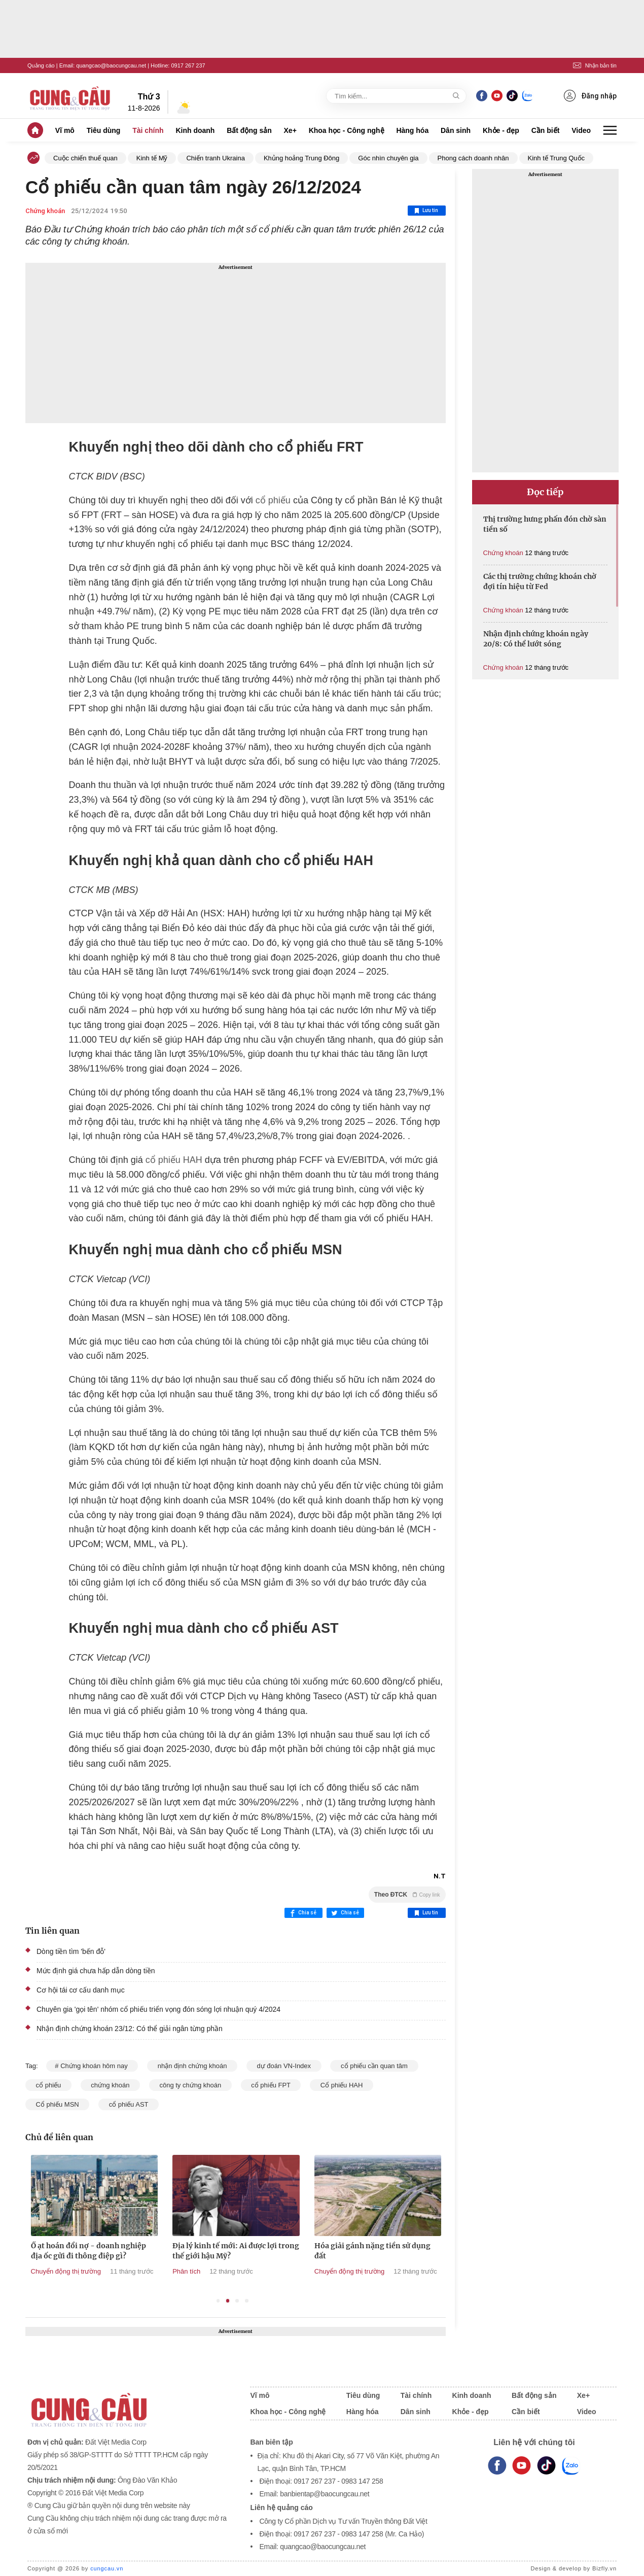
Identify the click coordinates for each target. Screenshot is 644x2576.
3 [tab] (237, 2301)
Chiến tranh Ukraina (215, 158)
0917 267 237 (188, 65)
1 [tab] (218, 2301)
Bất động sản (249, 130)
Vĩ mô (65, 130)
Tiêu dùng (104, 130)
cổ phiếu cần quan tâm (374, 2066)
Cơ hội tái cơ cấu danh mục (81, 1990)
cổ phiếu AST (128, 2104)
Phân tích (264, 2271)
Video (581, 130)
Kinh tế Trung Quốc (556, 158)
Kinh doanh (194, 130)
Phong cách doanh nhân (473, 158)
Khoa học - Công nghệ (346, 130)
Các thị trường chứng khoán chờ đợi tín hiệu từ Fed (539, 581)
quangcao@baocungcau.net (111, 65)
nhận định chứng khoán (192, 2066)
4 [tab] (246, 2301)
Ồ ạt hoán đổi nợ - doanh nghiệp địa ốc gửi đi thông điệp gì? (166, 2250)
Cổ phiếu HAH (341, 2085)
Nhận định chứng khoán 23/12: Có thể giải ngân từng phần (130, 2028)
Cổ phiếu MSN (57, 2104)
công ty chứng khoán (190, 2085)
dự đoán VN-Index (284, 2066)
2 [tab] (228, 2301)
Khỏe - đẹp (501, 130)
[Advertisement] (235, 343)
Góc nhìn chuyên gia (388, 158)
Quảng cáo (41, 65)
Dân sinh (456, 130)
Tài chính (147, 130)
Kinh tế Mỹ (152, 158)
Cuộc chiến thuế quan (85, 158)
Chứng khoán (45, 211)
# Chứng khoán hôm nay (92, 2066)
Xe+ (290, 130)
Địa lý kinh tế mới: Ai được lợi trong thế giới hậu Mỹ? (314, 2250)
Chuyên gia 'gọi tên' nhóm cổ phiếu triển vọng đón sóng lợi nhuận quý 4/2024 (158, 2009)
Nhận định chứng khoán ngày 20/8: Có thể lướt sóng (535, 638)
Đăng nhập (590, 95)
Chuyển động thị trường (143, 2271)
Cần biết (545, 130)
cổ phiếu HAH (174, 1160)
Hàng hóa (412, 130)
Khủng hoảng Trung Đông (301, 158)
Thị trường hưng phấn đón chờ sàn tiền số (544, 524)
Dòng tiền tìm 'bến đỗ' (71, 1951)
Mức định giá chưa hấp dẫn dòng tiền (96, 1971)
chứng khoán (110, 2085)
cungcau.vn (106, 2568)
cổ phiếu (273, 500)
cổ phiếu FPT (271, 2085)
